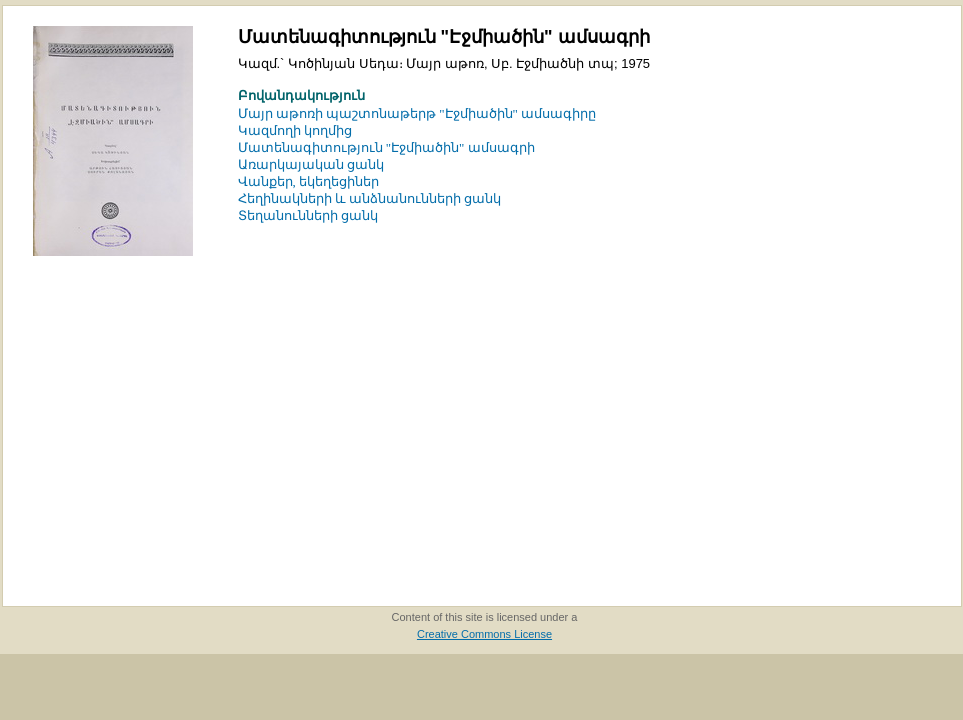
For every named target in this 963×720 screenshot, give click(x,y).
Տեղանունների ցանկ (308, 215)
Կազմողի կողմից (295, 130)
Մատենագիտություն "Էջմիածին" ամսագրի (386, 147)
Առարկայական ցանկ (311, 164)
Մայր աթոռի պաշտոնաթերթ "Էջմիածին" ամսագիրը (417, 113)
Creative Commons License (484, 634)
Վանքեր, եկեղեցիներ (309, 181)
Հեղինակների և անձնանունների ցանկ (370, 198)
